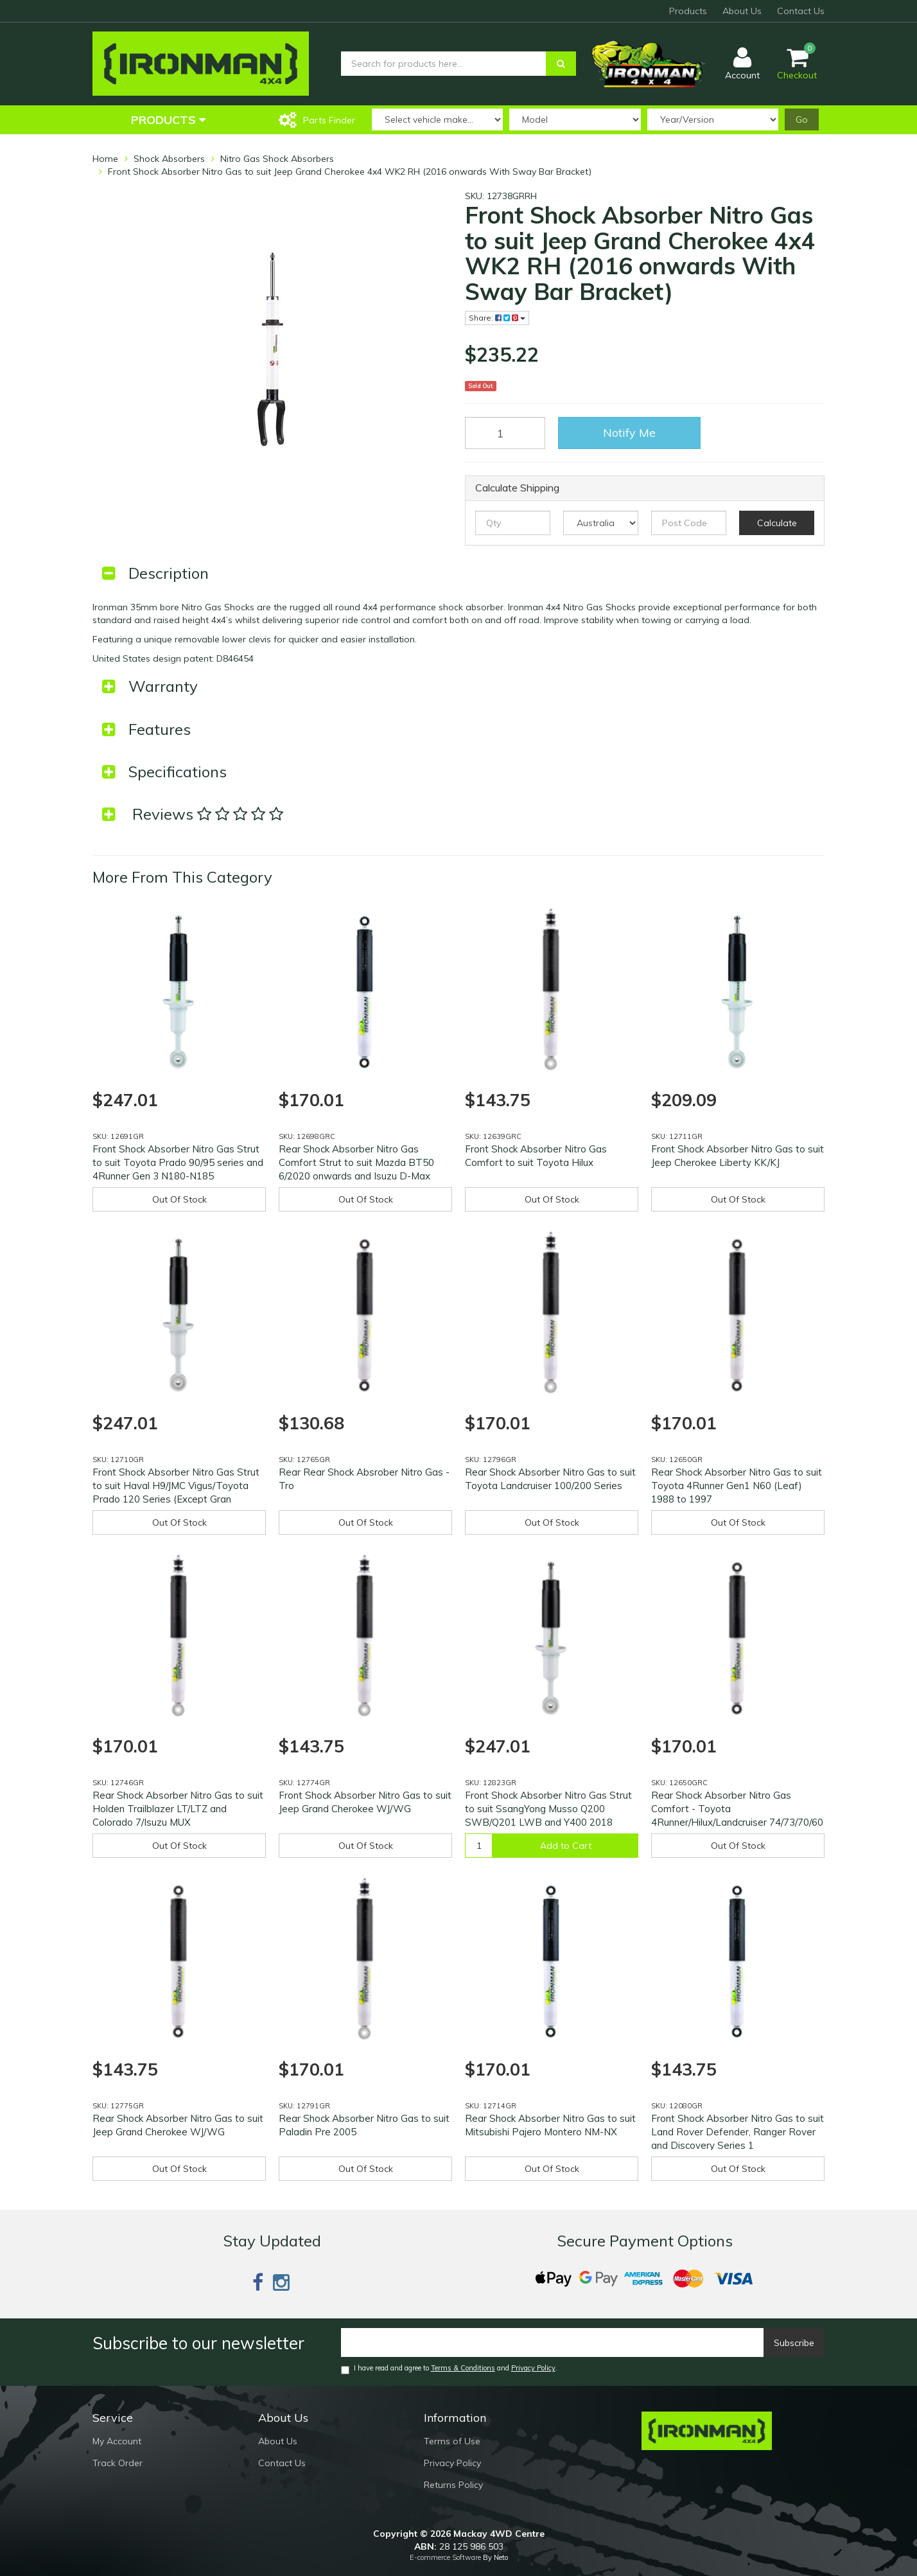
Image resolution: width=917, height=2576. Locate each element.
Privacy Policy (533, 2367)
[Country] (600, 523)
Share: (497, 317)
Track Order (117, 2463)
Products (688, 11)
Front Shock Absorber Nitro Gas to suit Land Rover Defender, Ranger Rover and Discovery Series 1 (737, 2131)
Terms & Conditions (463, 2367)
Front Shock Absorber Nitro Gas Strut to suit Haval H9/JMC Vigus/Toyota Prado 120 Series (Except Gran (175, 1485)
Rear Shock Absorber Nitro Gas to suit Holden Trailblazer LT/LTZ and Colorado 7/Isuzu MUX (177, 1808)
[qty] (512, 523)
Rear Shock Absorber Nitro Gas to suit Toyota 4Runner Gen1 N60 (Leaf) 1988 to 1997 (736, 1485)
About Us (742, 11)
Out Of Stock (179, 1199)
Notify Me (629, 432)
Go (802, 119)
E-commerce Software (445, 2557)
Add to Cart (565, 1845)
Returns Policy (453, 2485)
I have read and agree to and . (449, 2368)
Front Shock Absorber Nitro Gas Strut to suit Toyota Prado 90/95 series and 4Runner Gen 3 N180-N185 (177, 1162)
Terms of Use (452, 2441)
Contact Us (801, 11)
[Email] (552, 2342)
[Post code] (688, 523)
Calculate (777, 523)
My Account (116, 2441)
